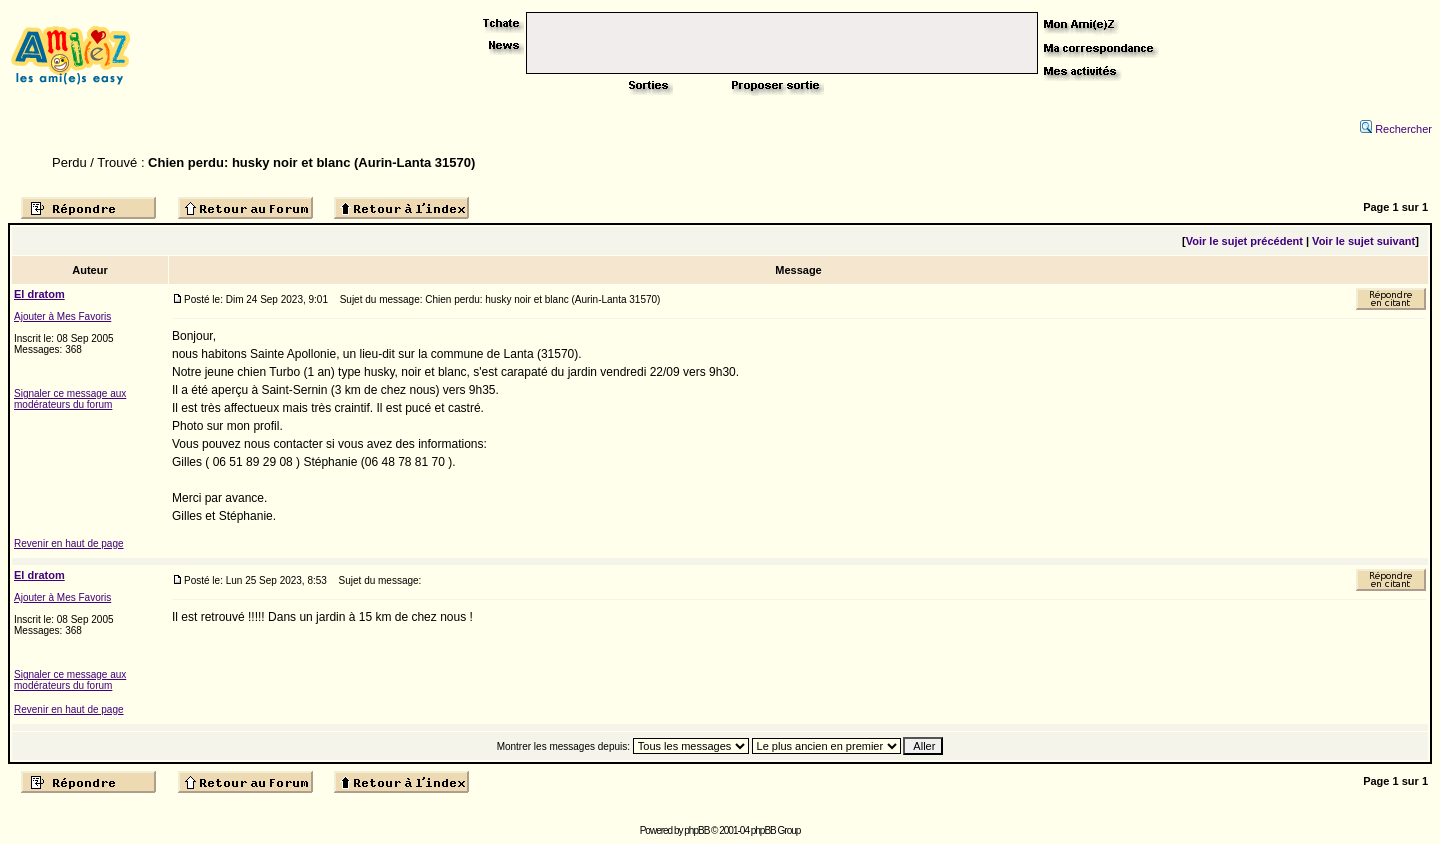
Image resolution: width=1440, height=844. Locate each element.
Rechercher (1396, 129)
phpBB (696, 830)
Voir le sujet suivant (1363, 241)
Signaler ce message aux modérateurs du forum (70, 399)
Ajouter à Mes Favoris (62, 316)
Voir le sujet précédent (1244, 241)
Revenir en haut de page (69, 543)
